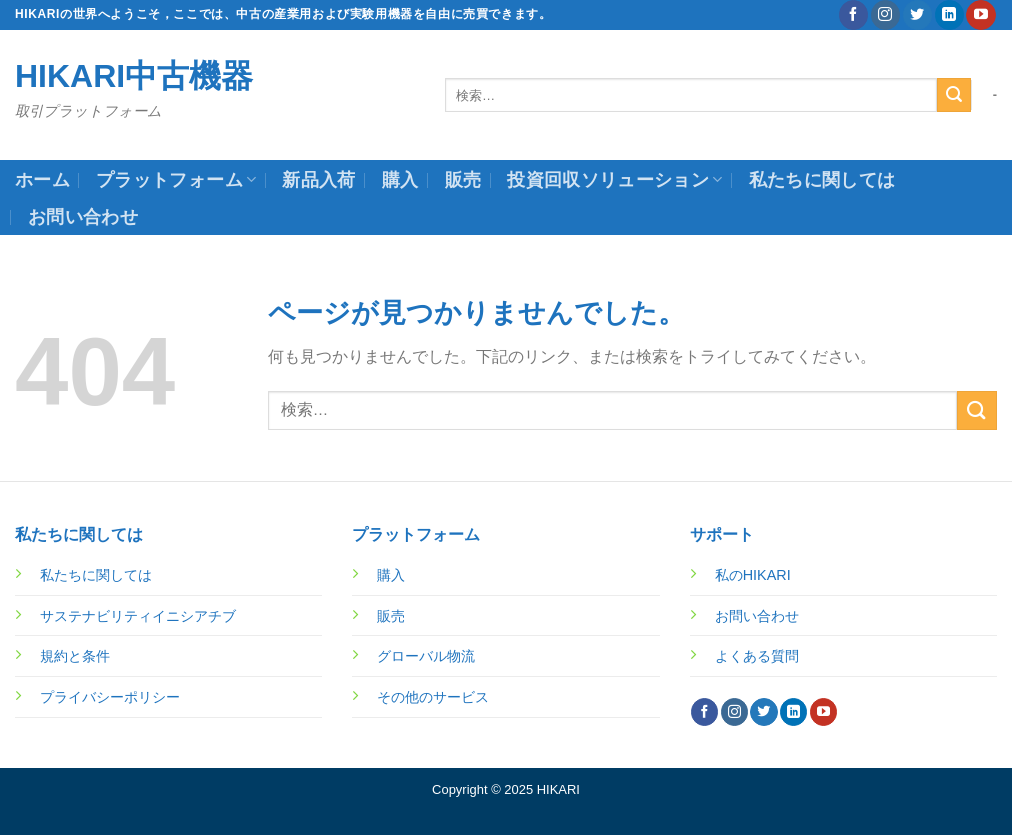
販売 (463, 180)
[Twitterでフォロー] (917, 15)
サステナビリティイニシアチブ (138, 616)
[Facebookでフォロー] (853, 15)
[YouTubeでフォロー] (980, 15)
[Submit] (954, 95)
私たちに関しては (822, 180)
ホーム (42, 180)
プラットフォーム (176, 180)
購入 (400, 180)
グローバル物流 (426, 656)
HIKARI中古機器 (134, 76)
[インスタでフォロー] (885, 15)
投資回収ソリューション (614, 180)
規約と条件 (75, 656)
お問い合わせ (83, 217)
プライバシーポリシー (110, 697)
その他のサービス (433, 697)
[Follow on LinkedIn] (949, 15)
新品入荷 (318, 180)
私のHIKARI (753, 575)
